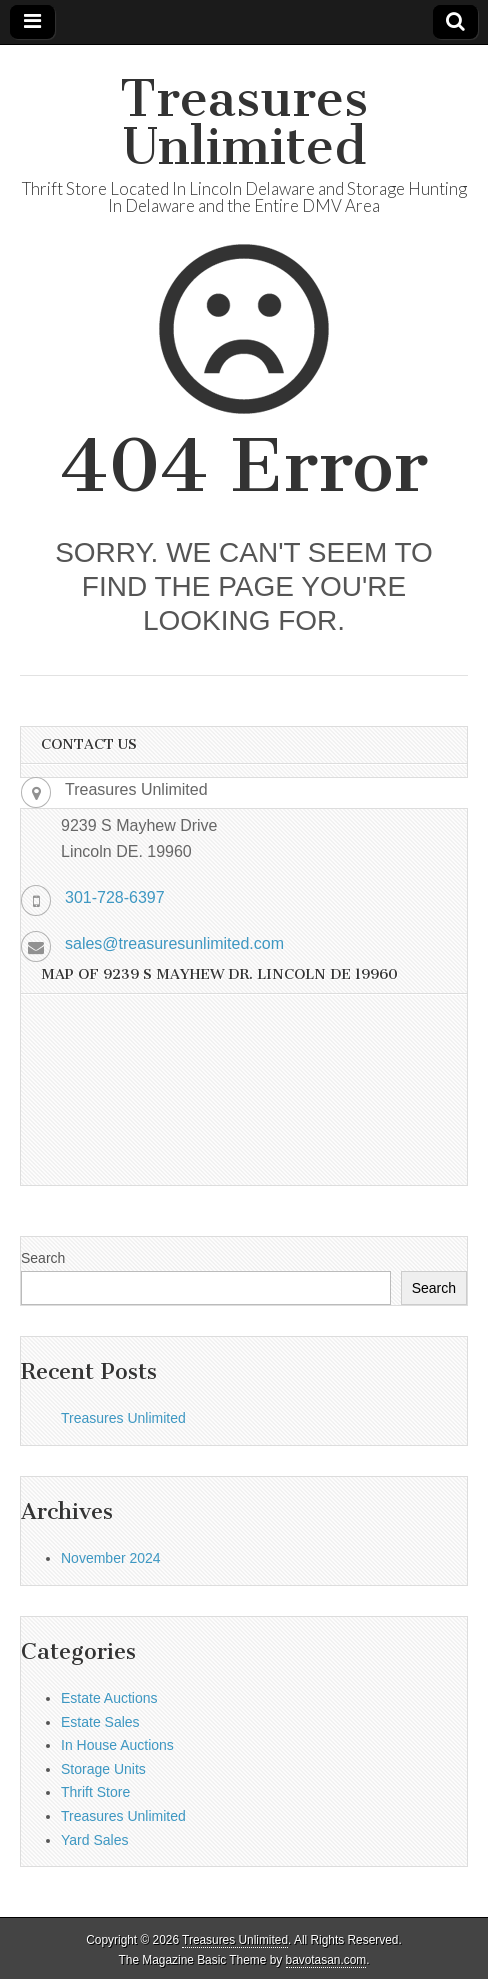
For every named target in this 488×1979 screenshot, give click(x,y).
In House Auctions (117, 1745)
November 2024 (111, 1558)
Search (43, 1258)
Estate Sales (100, 1722)
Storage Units (103, 1769)
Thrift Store (95, 1792)
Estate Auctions (109, 1698)
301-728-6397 (115, 897)
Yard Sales (94, 1840)
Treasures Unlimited (244, 122)
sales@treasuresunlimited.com (174, 943)
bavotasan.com (326, 1960)
